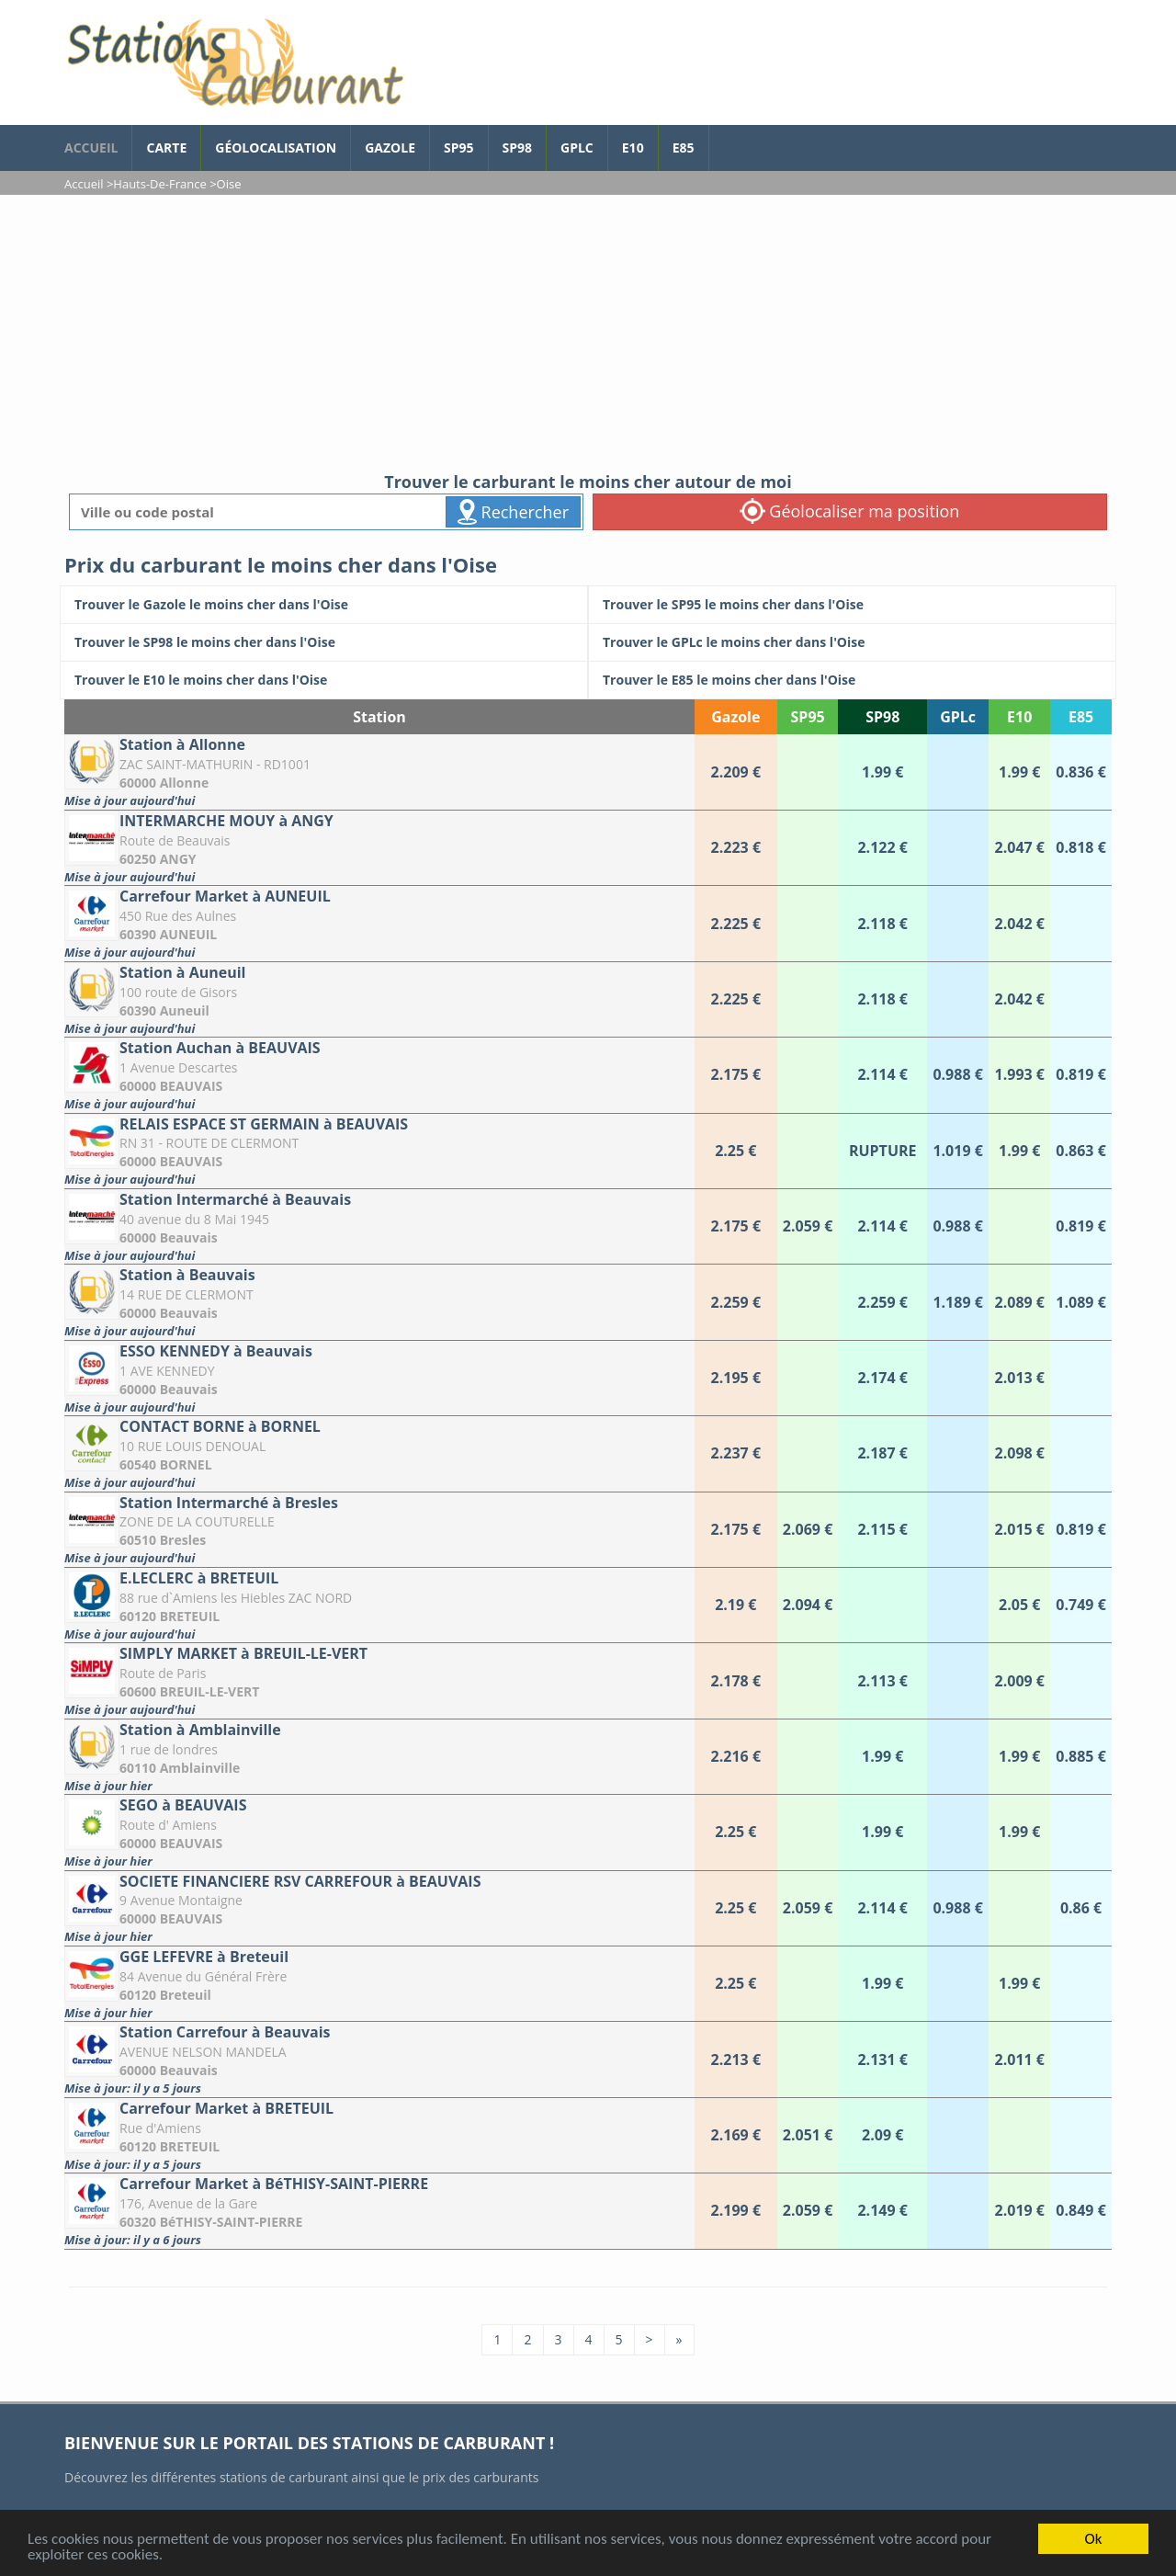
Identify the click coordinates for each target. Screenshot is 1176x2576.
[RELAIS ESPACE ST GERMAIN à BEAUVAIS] (379, 1151)
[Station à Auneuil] (379, 999)
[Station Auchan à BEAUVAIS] (379, 1075)
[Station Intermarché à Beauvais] (379, 1226)
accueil (91, 147)
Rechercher (513, 512)
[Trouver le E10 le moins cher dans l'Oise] (323, 680)
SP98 (518, 147)
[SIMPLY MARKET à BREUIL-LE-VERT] (379, 1680)
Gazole (390, 147)
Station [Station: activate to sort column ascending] (379, 717)
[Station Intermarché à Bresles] (379, 1529)
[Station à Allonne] (379, 771)
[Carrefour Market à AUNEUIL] (379, 923)
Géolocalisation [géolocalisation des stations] (275, 147)
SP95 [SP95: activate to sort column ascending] (808, 717)
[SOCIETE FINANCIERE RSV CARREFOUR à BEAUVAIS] (379, 1908)
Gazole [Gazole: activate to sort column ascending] (735, 717)
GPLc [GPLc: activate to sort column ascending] (958, 717)
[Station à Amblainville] (379, 1756)
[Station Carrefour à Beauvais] (379, 2059)
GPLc (577, 147)
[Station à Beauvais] (379, 1302)
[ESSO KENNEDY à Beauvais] (379, 1378)
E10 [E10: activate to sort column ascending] (1019, 717)
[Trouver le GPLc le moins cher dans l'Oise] (852, 642)
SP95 (459, 147)
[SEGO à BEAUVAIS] (379, 1832)
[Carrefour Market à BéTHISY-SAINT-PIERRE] (379, 2210)
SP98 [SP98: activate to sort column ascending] (882, 717)
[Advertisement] (588, 332)
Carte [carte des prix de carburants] (166, 147)
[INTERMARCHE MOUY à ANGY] (379, 848)
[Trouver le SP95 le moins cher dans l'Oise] (852, 605)
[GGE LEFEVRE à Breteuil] (379, 1983)
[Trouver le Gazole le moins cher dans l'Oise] (323, 605)
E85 (684, 147)
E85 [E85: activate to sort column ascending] (1081, 717)
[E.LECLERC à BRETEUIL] (379, 1605)
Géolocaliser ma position (850, 511)
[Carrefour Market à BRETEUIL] (379, 2135)
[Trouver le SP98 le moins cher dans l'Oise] (323, 642)
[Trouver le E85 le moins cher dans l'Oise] (852, 680)
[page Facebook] (723, 139)
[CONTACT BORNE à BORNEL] (379, 1453)
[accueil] (234, 62)
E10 (633, 147)
